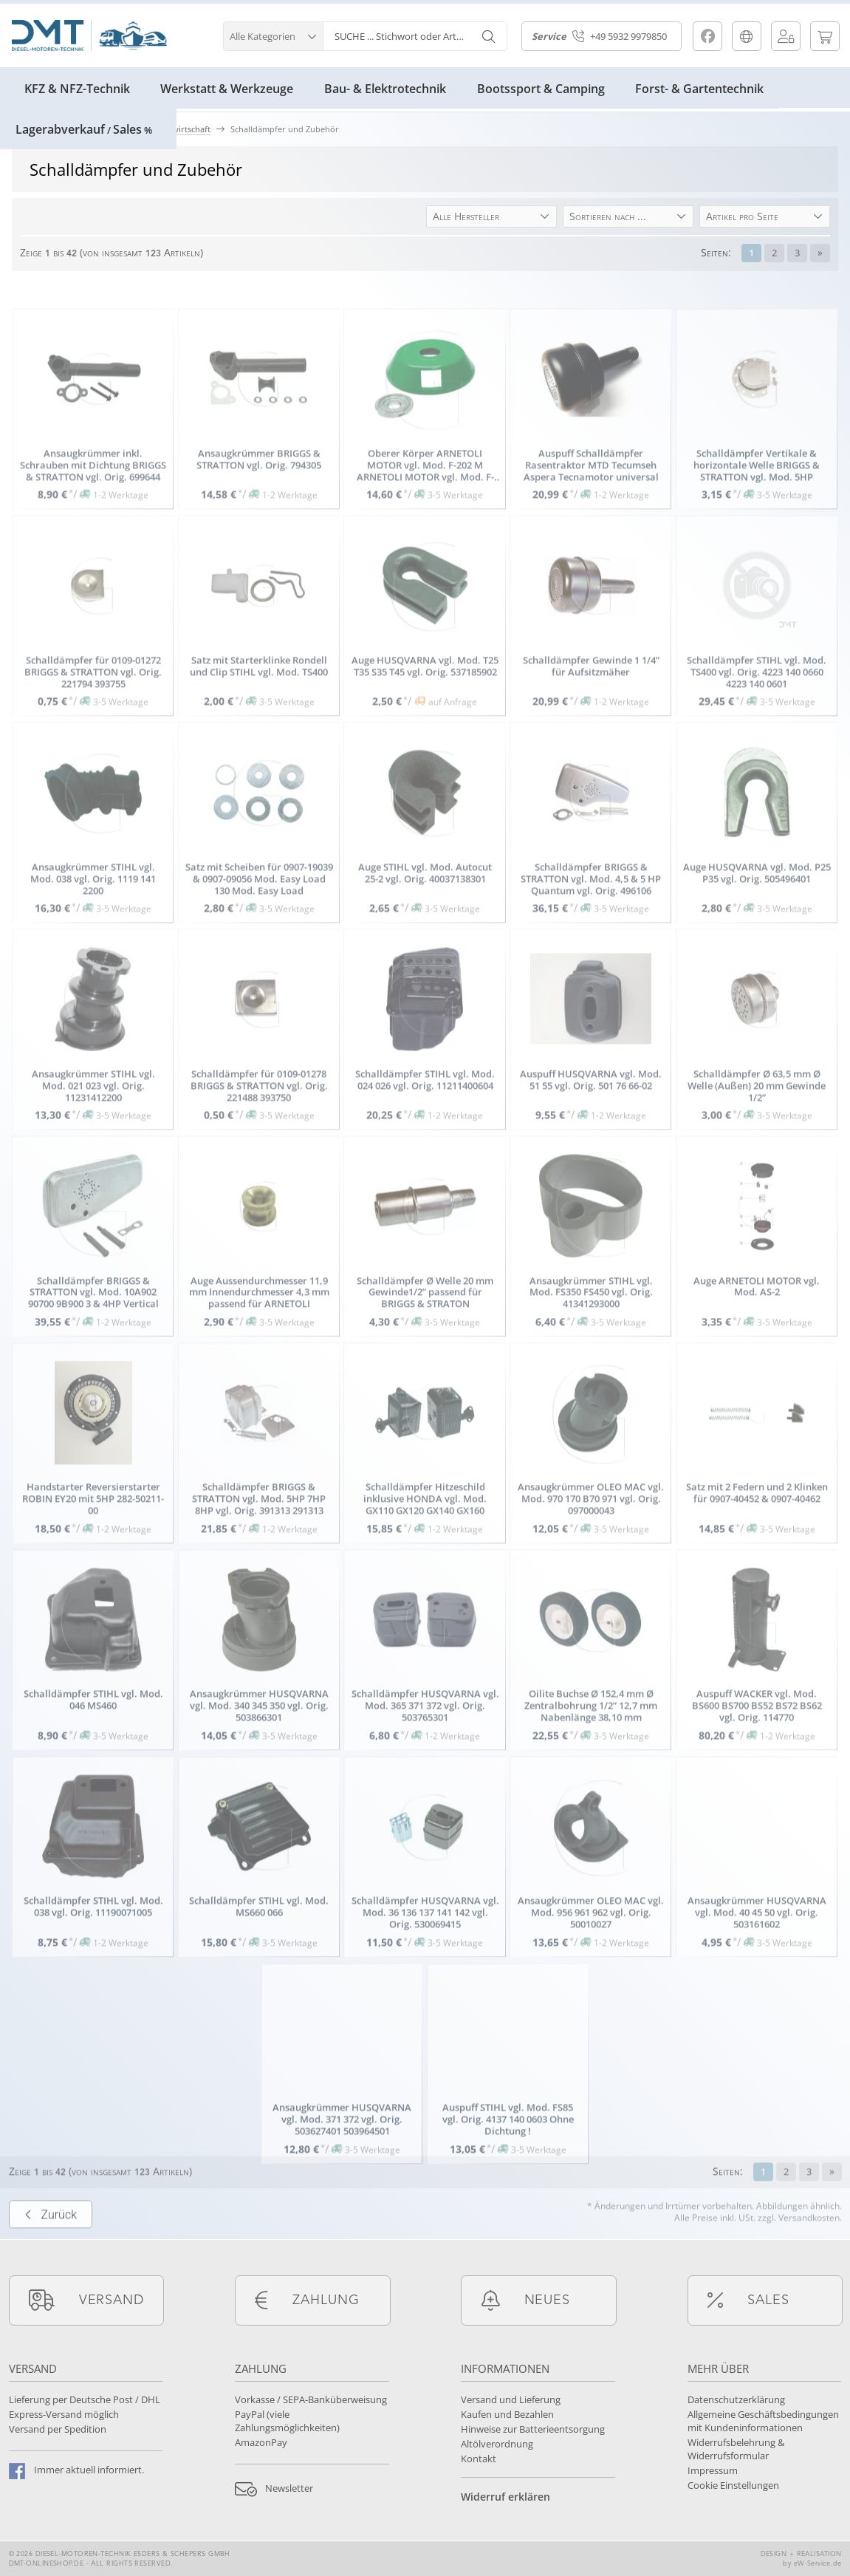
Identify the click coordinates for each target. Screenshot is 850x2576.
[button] (273, 34)
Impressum (713, 2470)
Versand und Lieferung (511, 2399)
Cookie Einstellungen (733, 2485)
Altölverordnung (497, 2443)
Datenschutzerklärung (736, 2399)
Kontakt (478, 2458)
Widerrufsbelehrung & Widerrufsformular (736, 2449)
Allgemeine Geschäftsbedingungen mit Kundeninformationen (763, 2421)
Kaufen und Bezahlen (507, 2414)
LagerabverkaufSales (84, 129)
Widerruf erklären (505, 2497)
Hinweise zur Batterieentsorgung (533, 2429)
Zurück (50, 2256)
